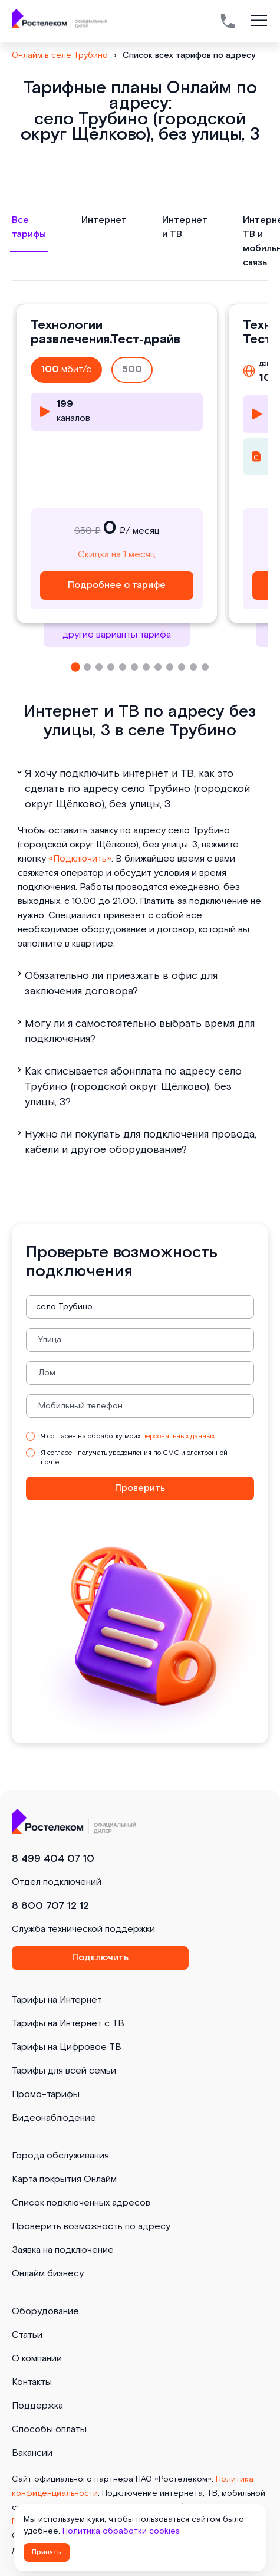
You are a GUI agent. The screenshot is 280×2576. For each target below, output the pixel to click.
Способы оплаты (49, 2429)
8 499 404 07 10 (53, 1858)
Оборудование (45, 2311)
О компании (37, 2358)
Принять (46, 2552)
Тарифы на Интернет (57, 2000)
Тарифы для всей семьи (64, 2071)
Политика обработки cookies (121, 2531)
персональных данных (178, 1436)
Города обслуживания (60, 2156)
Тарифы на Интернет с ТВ (68, 2024)
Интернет (104, 220)
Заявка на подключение (63, 2250)
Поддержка (37, 2406)
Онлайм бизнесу (48, 2274)
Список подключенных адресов (81, 2203)
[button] (75, 667)
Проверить (140, 1488)
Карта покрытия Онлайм (64, 2179)
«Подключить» (79, 859)
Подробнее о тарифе (117, 585)
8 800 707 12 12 (50, 1906)
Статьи (27, 2335)
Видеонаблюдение (54, 2118)
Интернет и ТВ (184, 227)
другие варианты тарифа (116, 635)
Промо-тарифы (46, 2094)
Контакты (32, 2382)
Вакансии (32, 2453)
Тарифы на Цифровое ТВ (66, 2047)
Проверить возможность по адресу (91, 2226)
